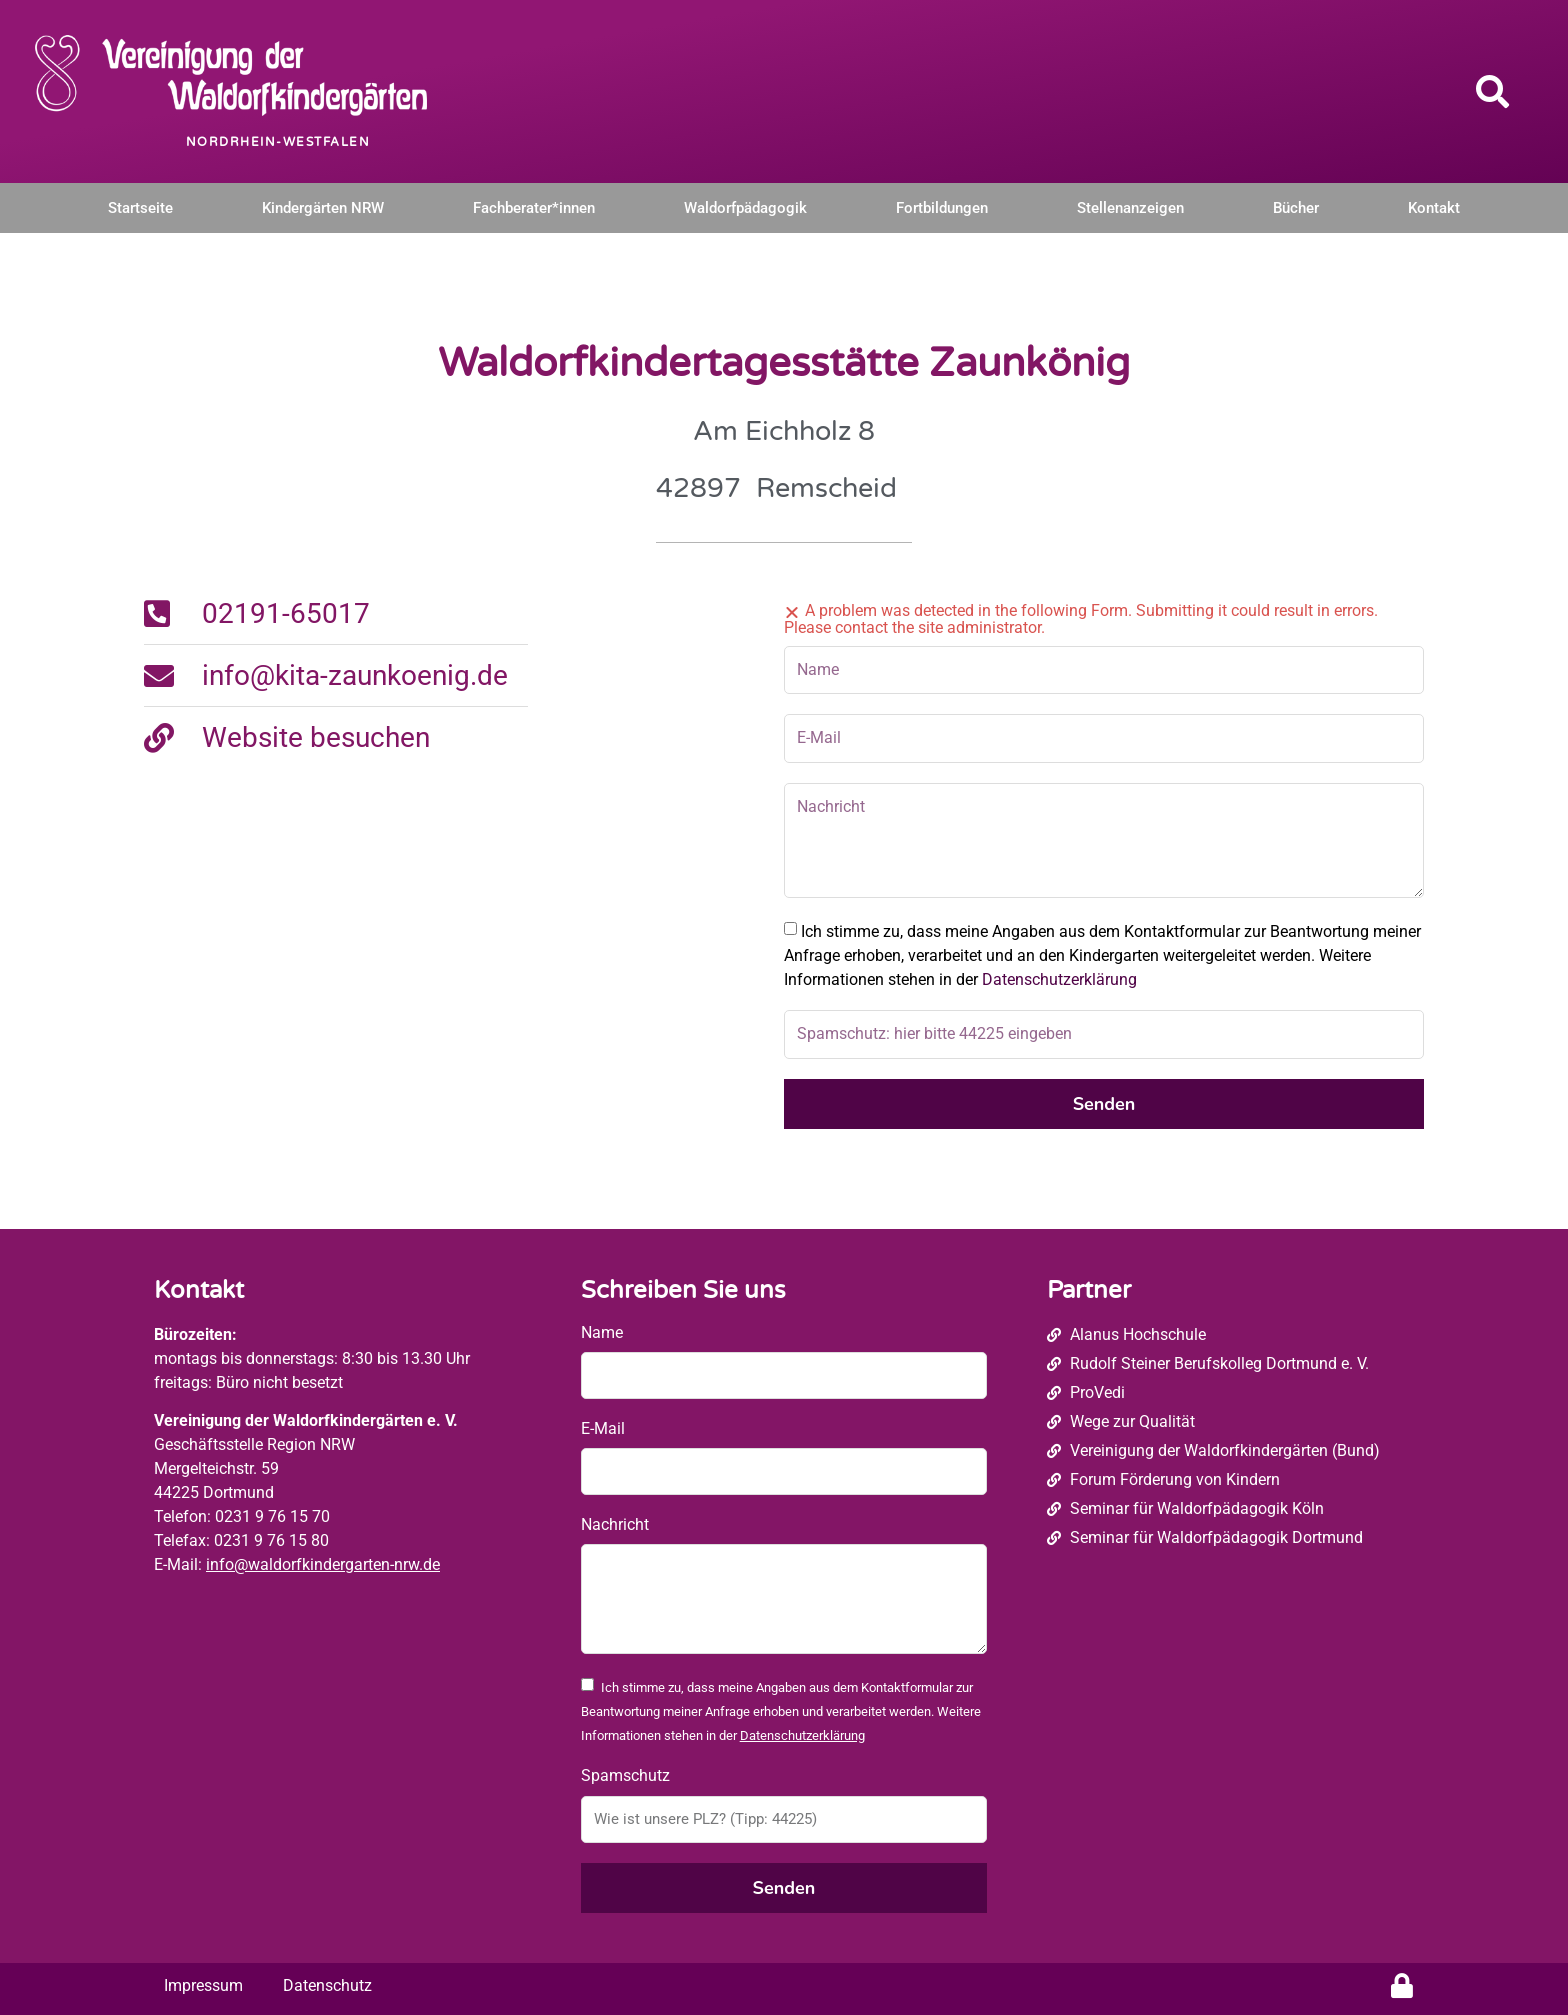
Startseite (140, 208)
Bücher (1296, 208)
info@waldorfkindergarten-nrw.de (323, 1564)
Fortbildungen (942, 208)
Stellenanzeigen (1130, 208)
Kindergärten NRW (323, 208)
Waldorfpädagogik (745, 208)
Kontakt (1434, 208)
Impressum (203, 1985)
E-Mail (603, 1428)
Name (602, 1332)
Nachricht (615, 1524)
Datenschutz (327, 1985)
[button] (1493, 91)
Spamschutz (625, 1775)
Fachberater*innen (534, 208)
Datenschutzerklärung (1059, 979)
